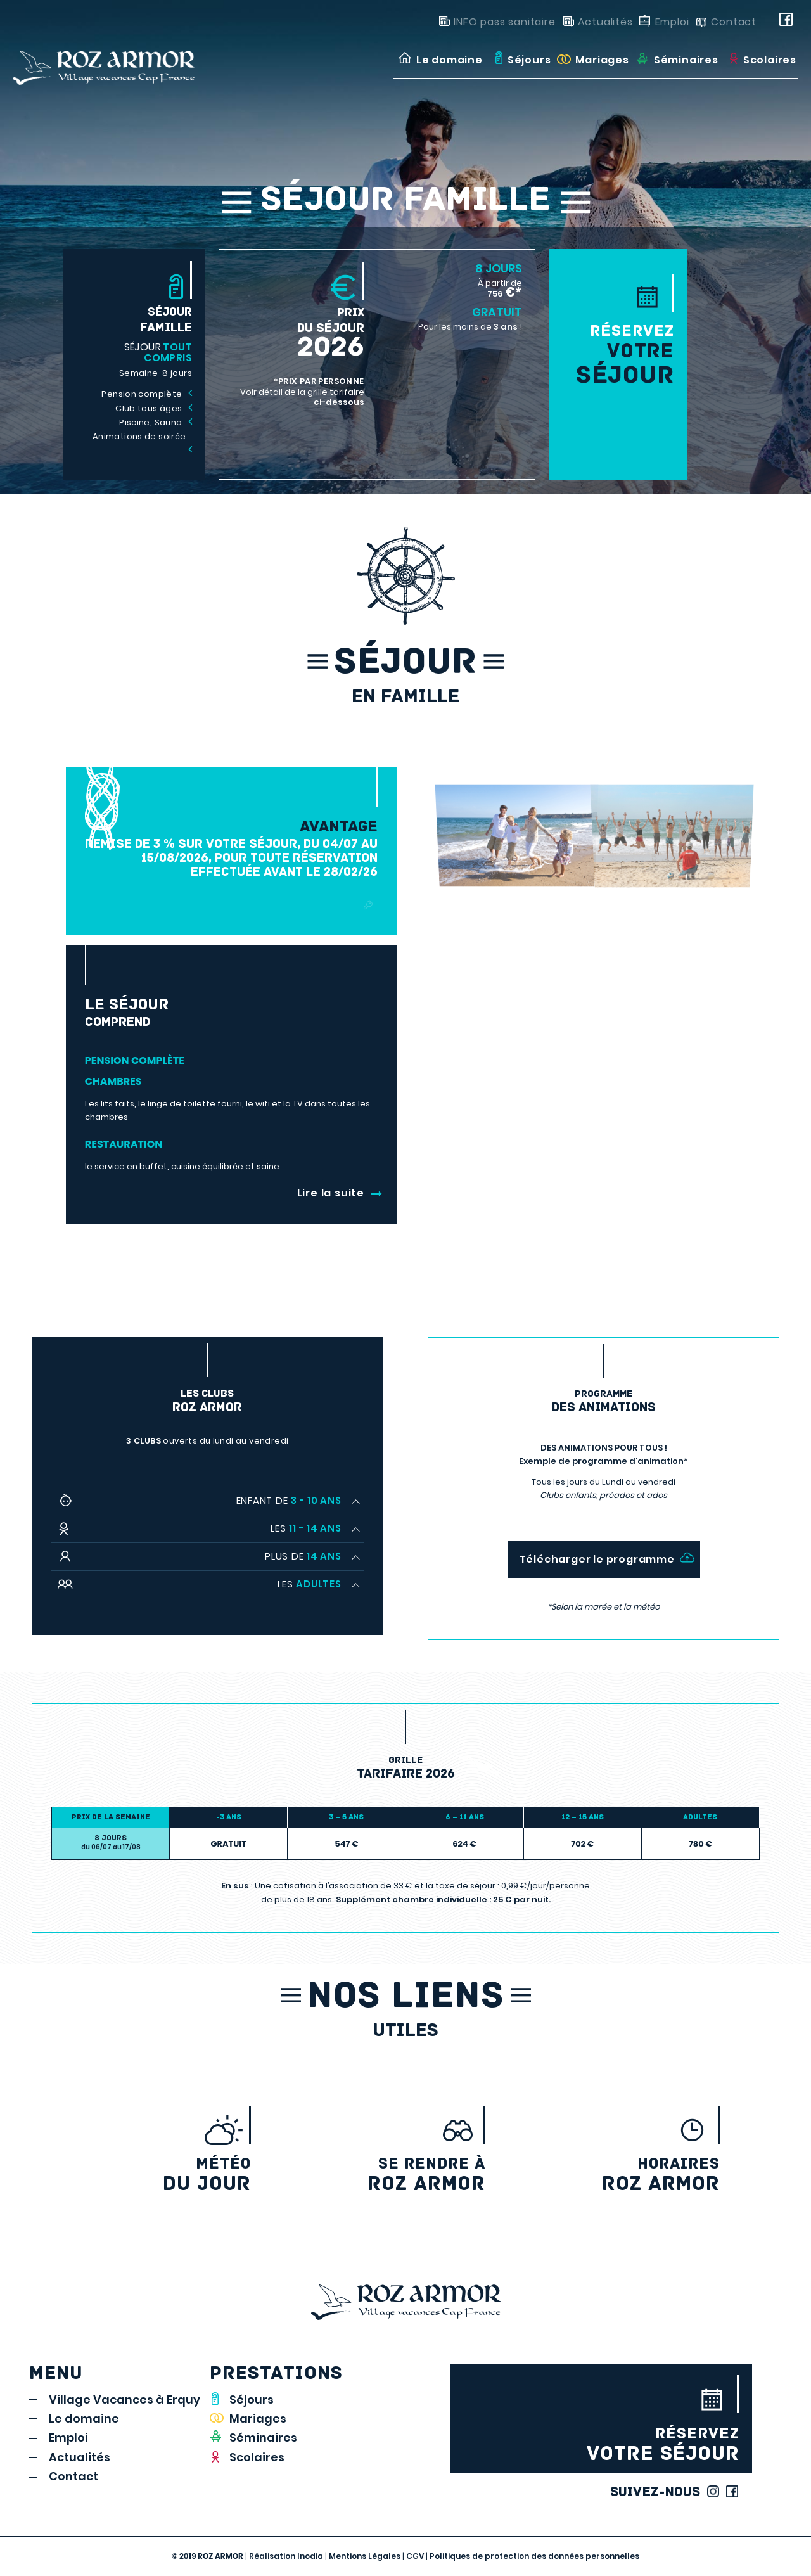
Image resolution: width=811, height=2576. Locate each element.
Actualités (605, 22)
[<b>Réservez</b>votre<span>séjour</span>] (617, 293)
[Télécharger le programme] (604, 1559)
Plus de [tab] (303, 1556)
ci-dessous (339, 402)
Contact (734, 22)
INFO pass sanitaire (504, 22)
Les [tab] (306, 1528)
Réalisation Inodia (286, 2556)
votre (617, 354)
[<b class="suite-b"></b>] (231, 1193)
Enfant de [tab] (289, 1500)
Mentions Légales (364, 2556)
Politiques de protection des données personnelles (534, 2556)
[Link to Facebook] (788, 22)
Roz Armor (609, 2175)
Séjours (251, 2399)
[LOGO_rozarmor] (126, 59)
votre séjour (601, 2445)
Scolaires (256, 2457)
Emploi (672, 22)
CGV (415, 2556)
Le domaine (84, 2418)
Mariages (257, 2418)
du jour (141, 2175)
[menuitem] (439, 60)
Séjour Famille (406, 202)
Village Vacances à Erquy (124, 2399)
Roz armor (375, 2175)
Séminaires (263, 2437)
